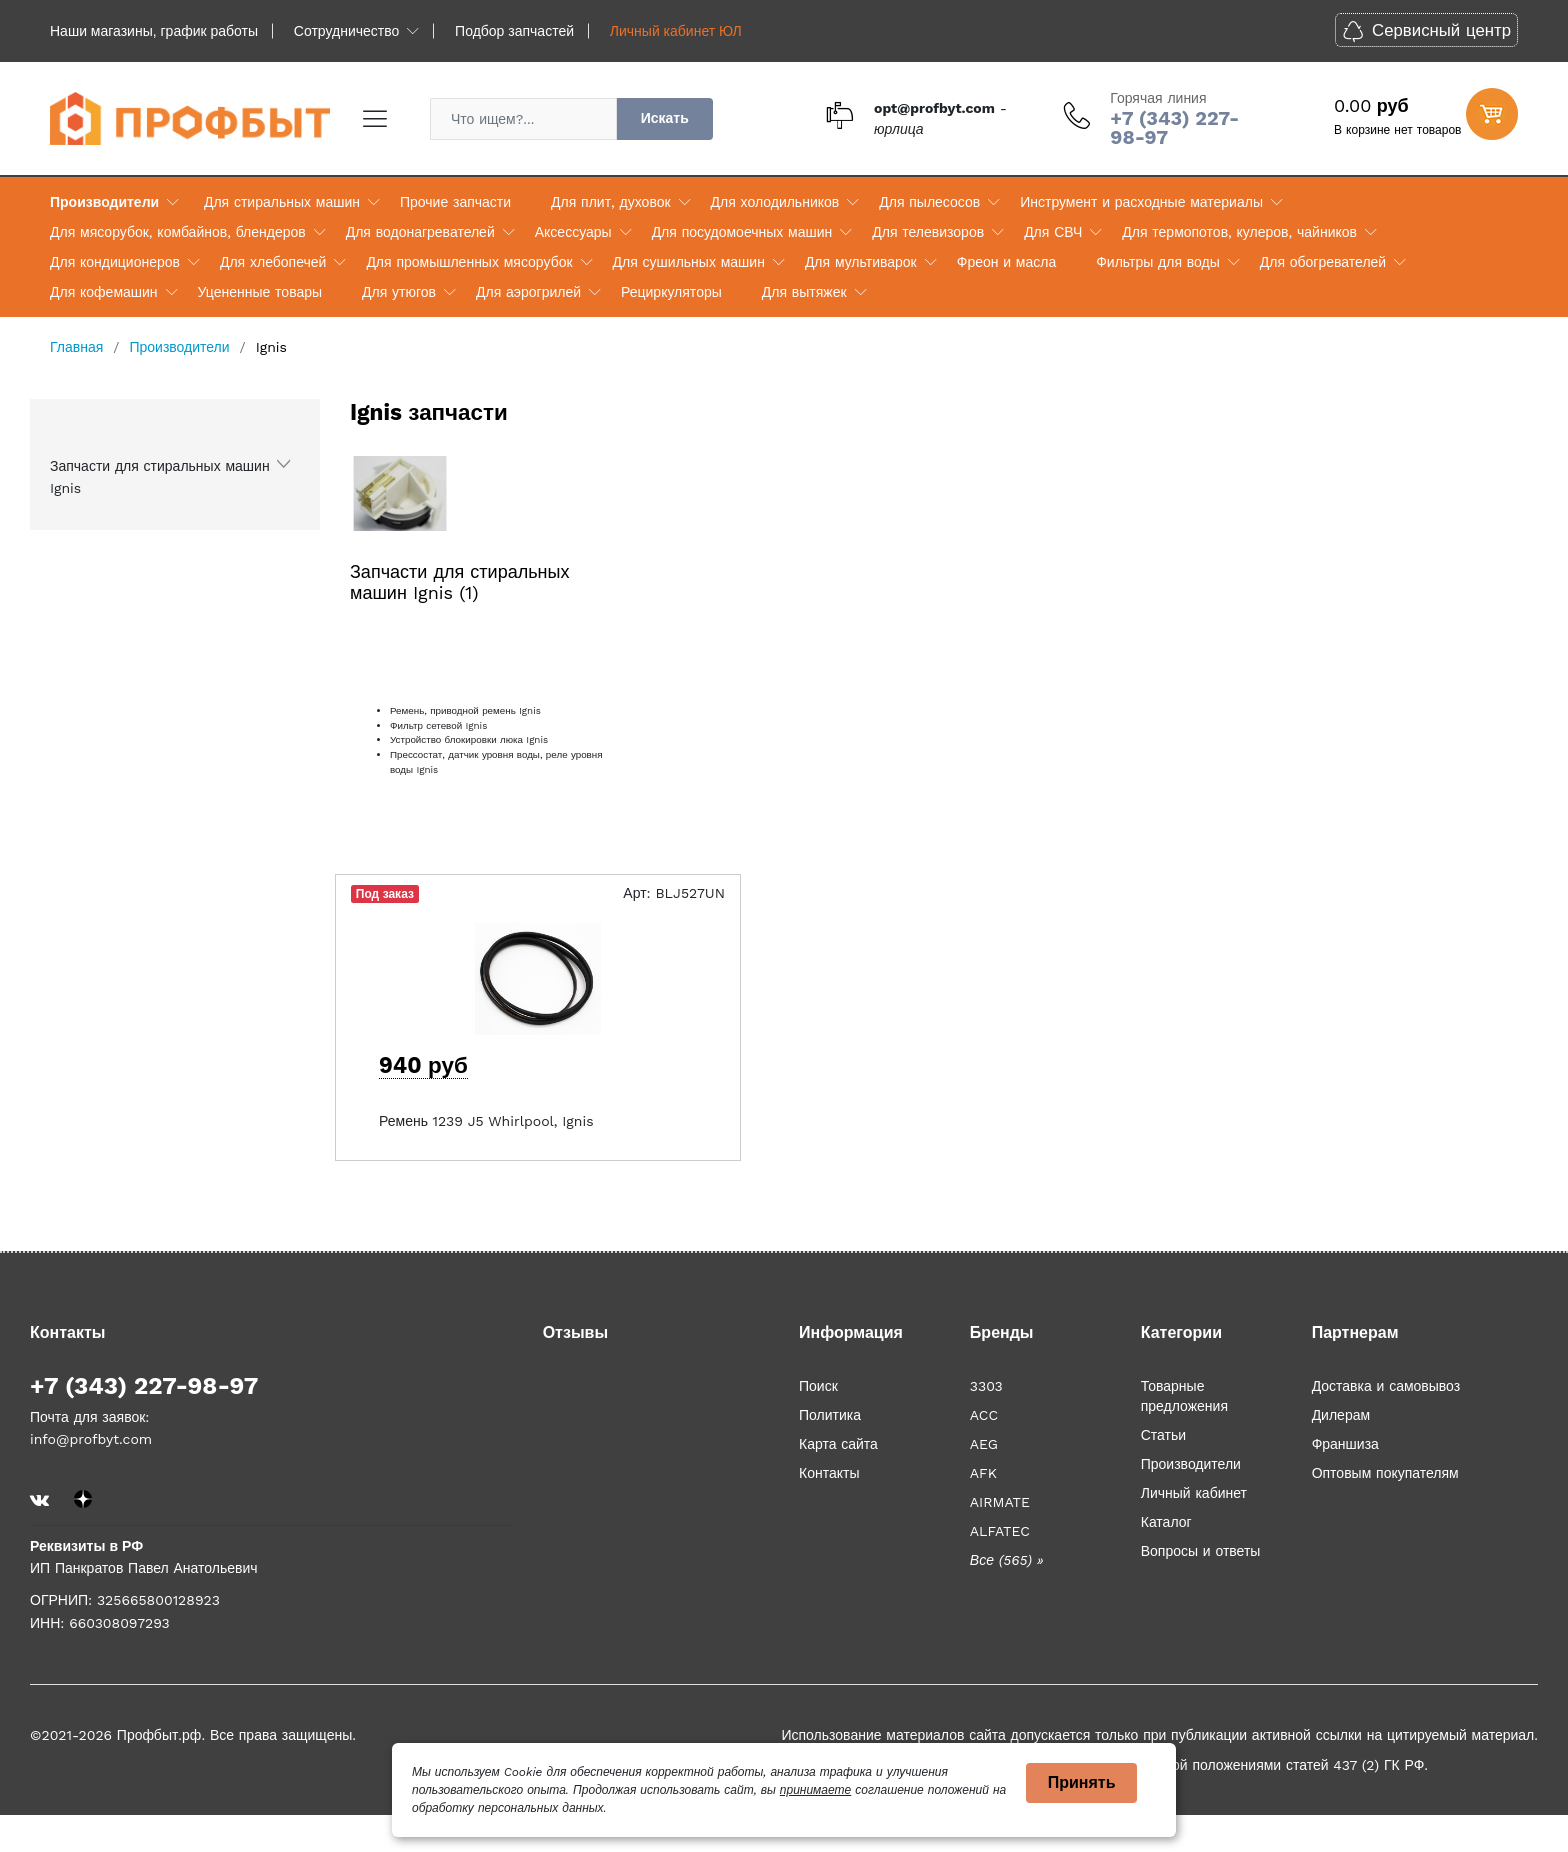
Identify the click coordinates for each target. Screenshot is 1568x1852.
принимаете (815, 1790)
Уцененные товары (260, 292)
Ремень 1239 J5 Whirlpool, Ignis (486, 1121)
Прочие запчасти (455, 202)
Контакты (829, 1473)
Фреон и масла (1006, 262)
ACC (984, 1415)
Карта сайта (838, 1444)
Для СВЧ (1053, 232)
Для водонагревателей (420, 232)
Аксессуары (573, 232)
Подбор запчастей (514, 31)
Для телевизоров (928, 232)
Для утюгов (399, 292)
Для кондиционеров (115, 262)
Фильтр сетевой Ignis (438, 725)
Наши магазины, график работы (154, 31)
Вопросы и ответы (1201, 1551)
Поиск (818, 1386)
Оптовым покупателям (1385, 1473)
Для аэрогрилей (528, 292)
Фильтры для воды (1158, 262)
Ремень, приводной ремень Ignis (465, 710)
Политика (830, 1415)
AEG (984, 1444)
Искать (665, 118)
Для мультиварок (861, 262)
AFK (983, 1473)
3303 (986, 1386)
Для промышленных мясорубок (469, 262)
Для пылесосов (929, 202)
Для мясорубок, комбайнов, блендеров (178, 232)
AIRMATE (1000, 1502)
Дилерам (1341, 1415)
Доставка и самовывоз (1386, 1386)
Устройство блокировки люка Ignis (469, 739)
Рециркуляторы (671, 292)
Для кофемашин (104, 292)
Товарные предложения (1184, 1396)
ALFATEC (1000, 1531)
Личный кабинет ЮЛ (676, 31)
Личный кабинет (1194, 1493)
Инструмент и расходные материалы (1141, 202)
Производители (104, 202)
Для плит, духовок (610, 202)
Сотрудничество (346, 31)
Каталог (1166, 1522)
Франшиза (1345, 1444)
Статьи (1163, 1435)
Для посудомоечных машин (742, 232)
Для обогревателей (1323, 262)
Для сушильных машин (689, 262)
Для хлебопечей (273, 262)
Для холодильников (775, 202)
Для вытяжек (804, 292)
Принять (1082, 1782)
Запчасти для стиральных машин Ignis (160, 477)
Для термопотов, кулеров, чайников (1239, 232)
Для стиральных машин (282, 202)
